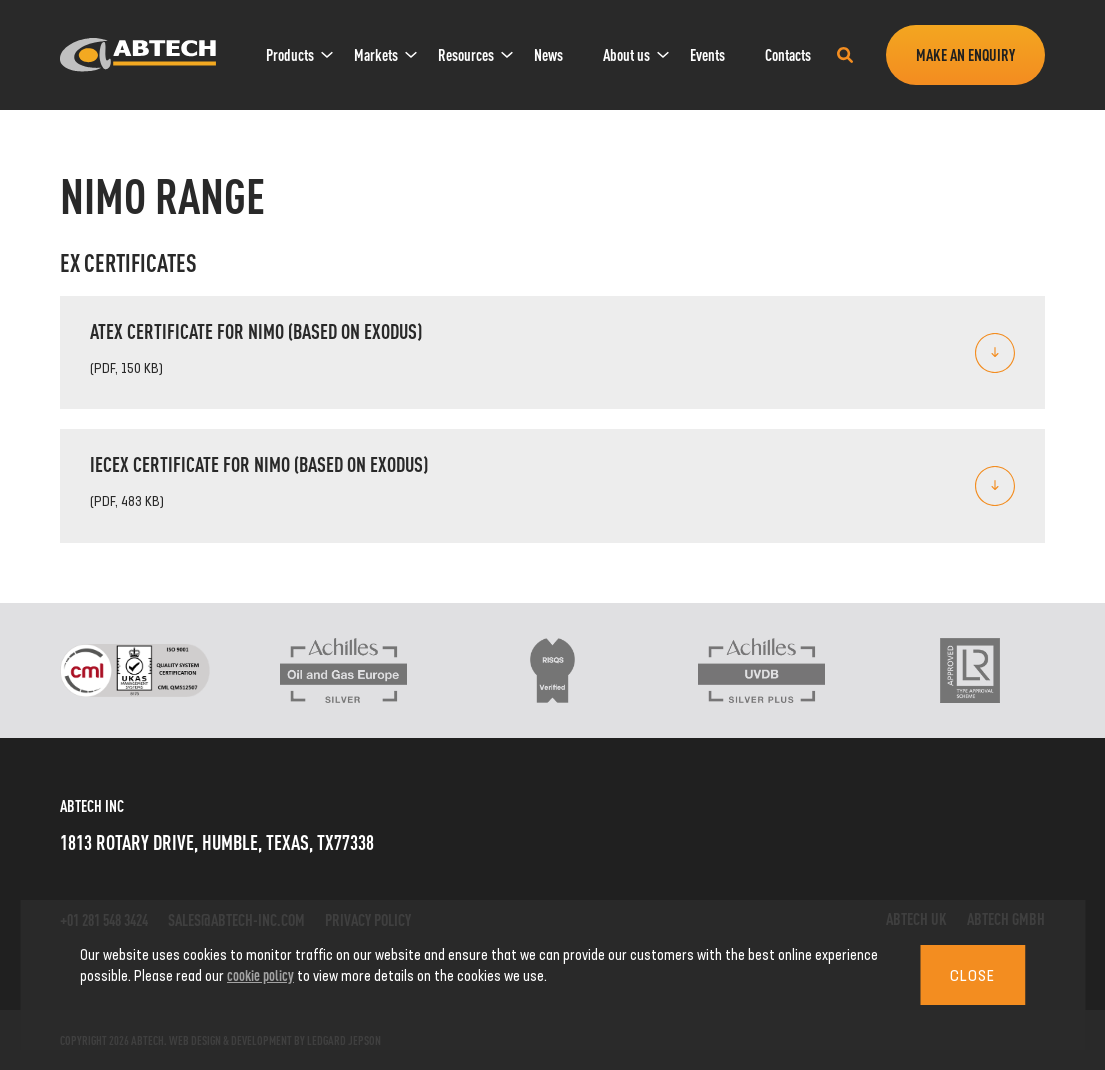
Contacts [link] (788, 54)
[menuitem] (290, 55)
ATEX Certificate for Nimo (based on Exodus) (256, 330)
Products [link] (290, 54)
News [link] (548, 54)
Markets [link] (376, 54)
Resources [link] (466, 54)
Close (972, 975)
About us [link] (626, 54)
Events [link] (707, 54)
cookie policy (260, 974)
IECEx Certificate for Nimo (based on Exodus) (259, 463)
